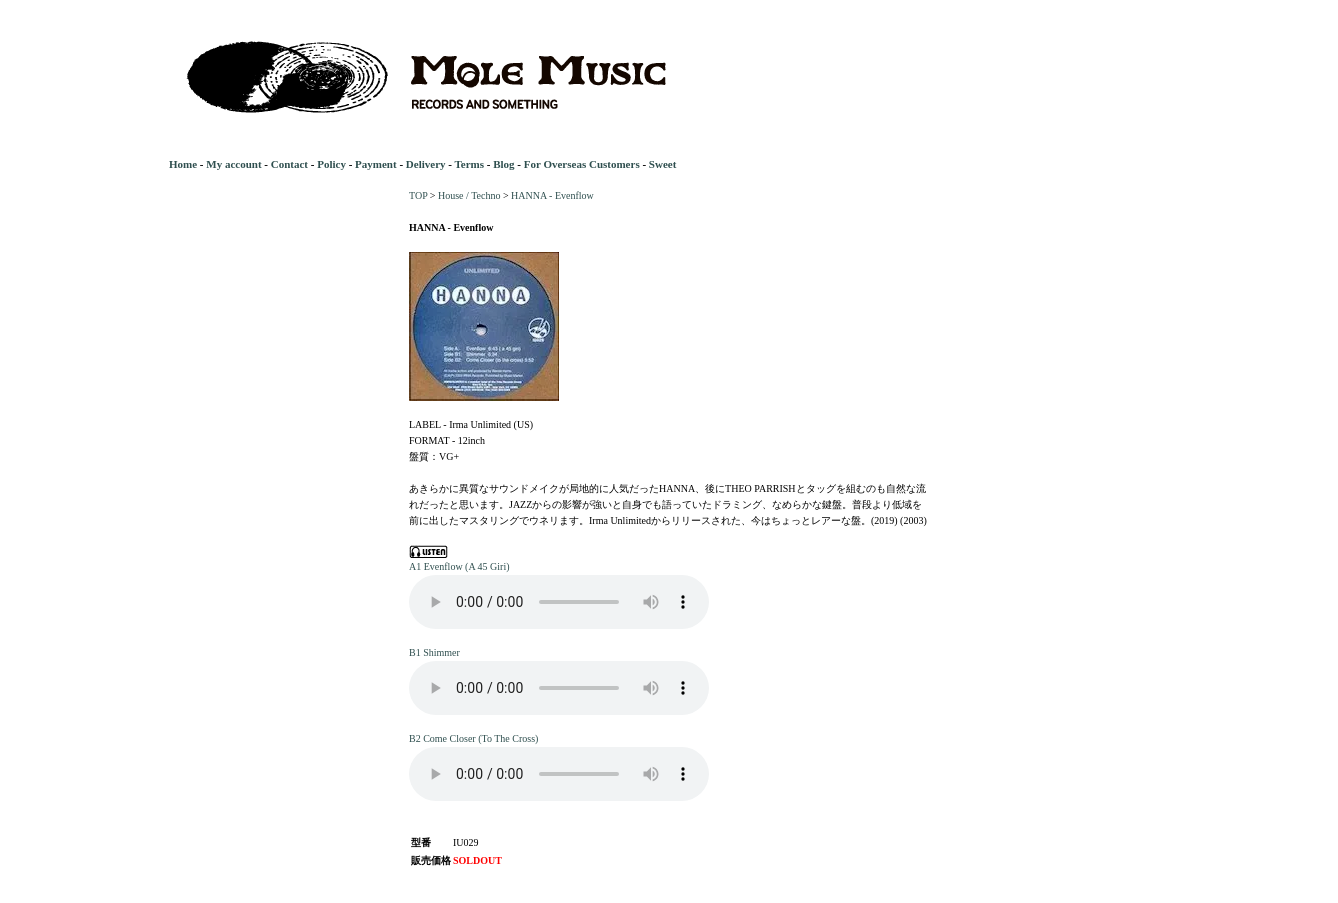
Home (183, 164)
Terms (469, 164)
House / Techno (469, 195)
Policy (331, 164)
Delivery (426, 164)
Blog (503, 164)
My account (233, 164)
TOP (418, 195)
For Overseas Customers (582, 164)
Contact (289, 164)
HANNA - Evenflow (552, 195)
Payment (376, 164)
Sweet (663, 164)
